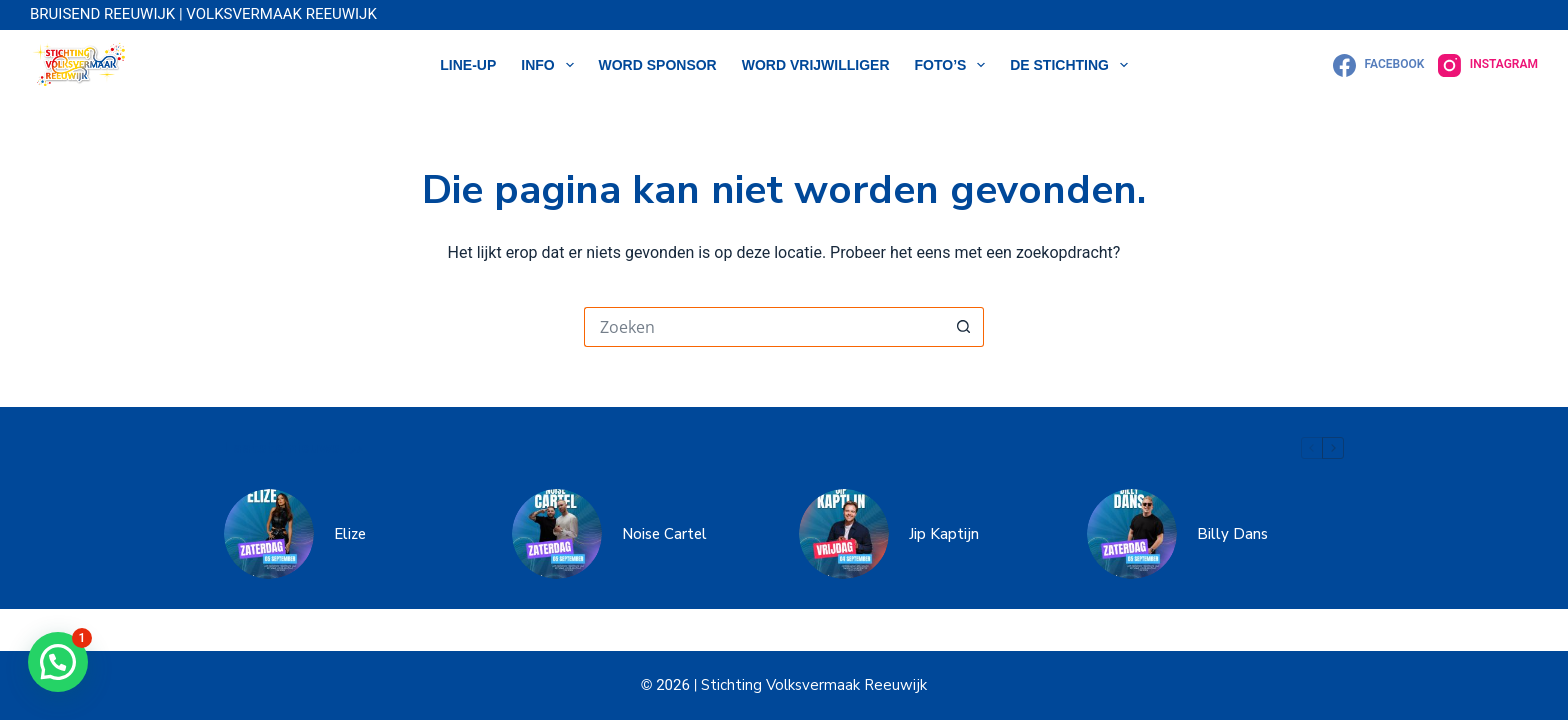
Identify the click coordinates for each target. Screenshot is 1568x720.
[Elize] (269, 534)
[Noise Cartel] (557, 534)
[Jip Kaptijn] (844, 534)
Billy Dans (1232, 534)
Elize (350, 534)
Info (551, 65)
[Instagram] (1488, 65)
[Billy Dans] (1132, 534)
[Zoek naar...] (764, 327)
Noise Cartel (664, 534)
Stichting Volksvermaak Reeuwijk (812, 685)
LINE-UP (468, 65)
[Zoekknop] (964, 327)
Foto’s (954, 65)
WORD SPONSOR (658, 65)
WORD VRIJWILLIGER (816, 65)
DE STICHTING (1073, 65)
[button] (58, 662)
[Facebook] (1378, 65)
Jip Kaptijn (944, 534)
